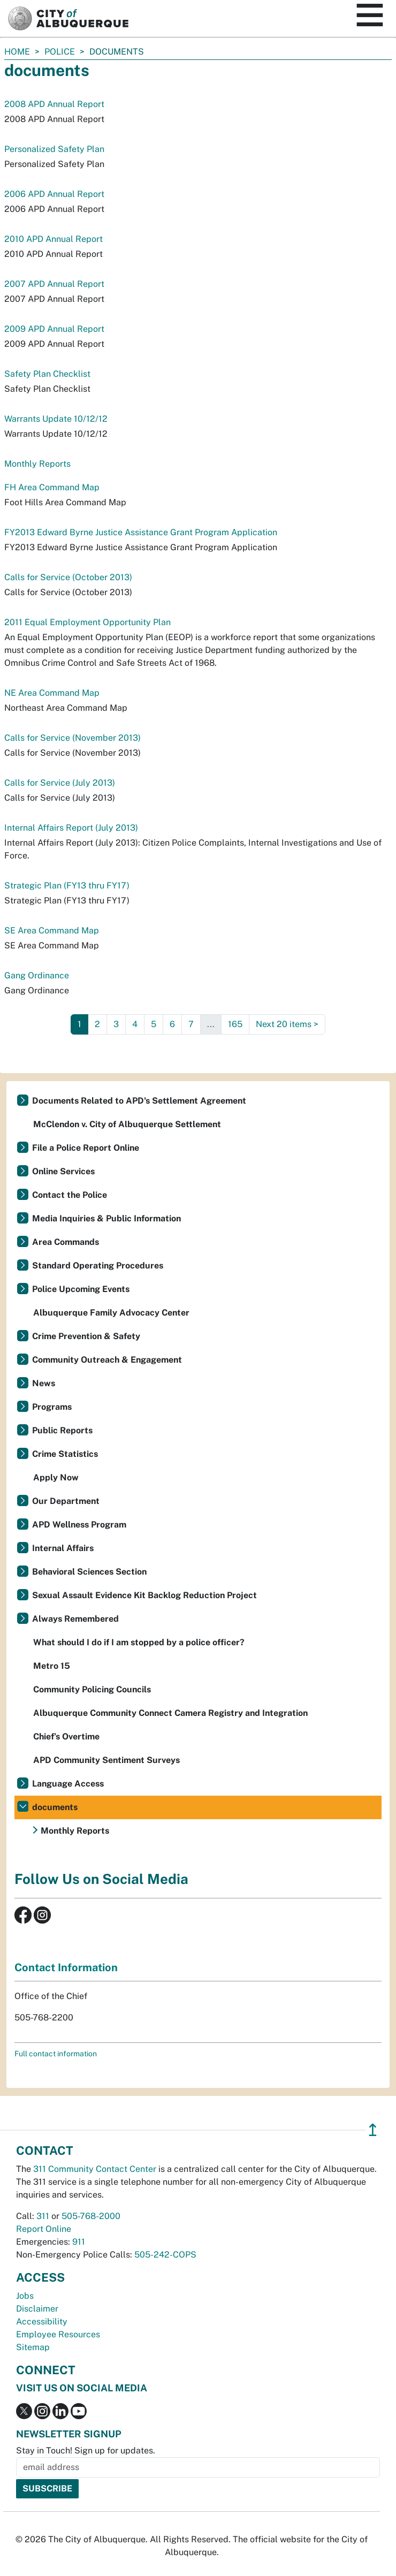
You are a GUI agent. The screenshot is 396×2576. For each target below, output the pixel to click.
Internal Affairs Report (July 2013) (71, 828)
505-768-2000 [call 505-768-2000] (91, 2216)
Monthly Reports (37, 464)
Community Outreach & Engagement (107, 1360)
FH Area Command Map (52, 487)
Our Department (66, 1501)
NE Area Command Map (52, 693)
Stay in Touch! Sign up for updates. (85, 2450)
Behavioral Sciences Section (89, 1572)
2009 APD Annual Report (54, 329)
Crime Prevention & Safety (86, 1336)
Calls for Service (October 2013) (68, 577)
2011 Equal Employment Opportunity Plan (87, 622)
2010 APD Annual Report (53, 239)
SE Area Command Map (51, 930)
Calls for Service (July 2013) (59, 783)
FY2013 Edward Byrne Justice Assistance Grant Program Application (140, 532)
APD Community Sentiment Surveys (106, 1760)
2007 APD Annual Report (54, 284)
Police (59, 52)
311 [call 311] (42, 2216)
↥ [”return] (372, 2130)
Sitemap (33, 2347)
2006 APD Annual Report (54, 194)
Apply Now (56, 1477)
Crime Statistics (65, 1454)
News (43, 1383)
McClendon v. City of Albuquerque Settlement (127, 1124)
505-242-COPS (165, 2255)
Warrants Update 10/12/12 (56, 419)
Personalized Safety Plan (54, 149)
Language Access (68, 1784)
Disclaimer (37, 2309)
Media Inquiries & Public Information (106, 1218)
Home (17, 52)
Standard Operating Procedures (97, 1265)
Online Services (63, 1171)
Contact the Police (69, 1195)
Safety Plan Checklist (47, 374)
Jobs (25, 2296)
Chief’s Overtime (66, 1736)
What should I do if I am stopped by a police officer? (139, 1642)
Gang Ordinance (36, 975)
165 (235, 1024)
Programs (52, 1407)
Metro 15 (51, 1666)
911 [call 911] (78, 2242)
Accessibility (41, 2321)
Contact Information (66, 1967)
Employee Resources (58, 2334)
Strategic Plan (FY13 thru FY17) (67, 885)
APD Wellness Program (79, 1524)
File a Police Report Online (85, 1148)
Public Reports (62, 1430)
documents (55, 1807)
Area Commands (65, 1242)
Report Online (43, 2229)
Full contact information (55, 2053)
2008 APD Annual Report (54, 104)
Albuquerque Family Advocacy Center (111, 1313)
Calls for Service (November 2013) (72, 738)
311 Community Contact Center (94, 2169)
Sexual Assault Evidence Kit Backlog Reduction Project (144, 1595)
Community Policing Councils (92, 1689)
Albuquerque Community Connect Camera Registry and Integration (170, 1713)
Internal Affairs (63, 1548)
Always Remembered (75, 1619)
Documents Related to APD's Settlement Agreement (139, 1101)
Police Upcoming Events (81, 1289)
